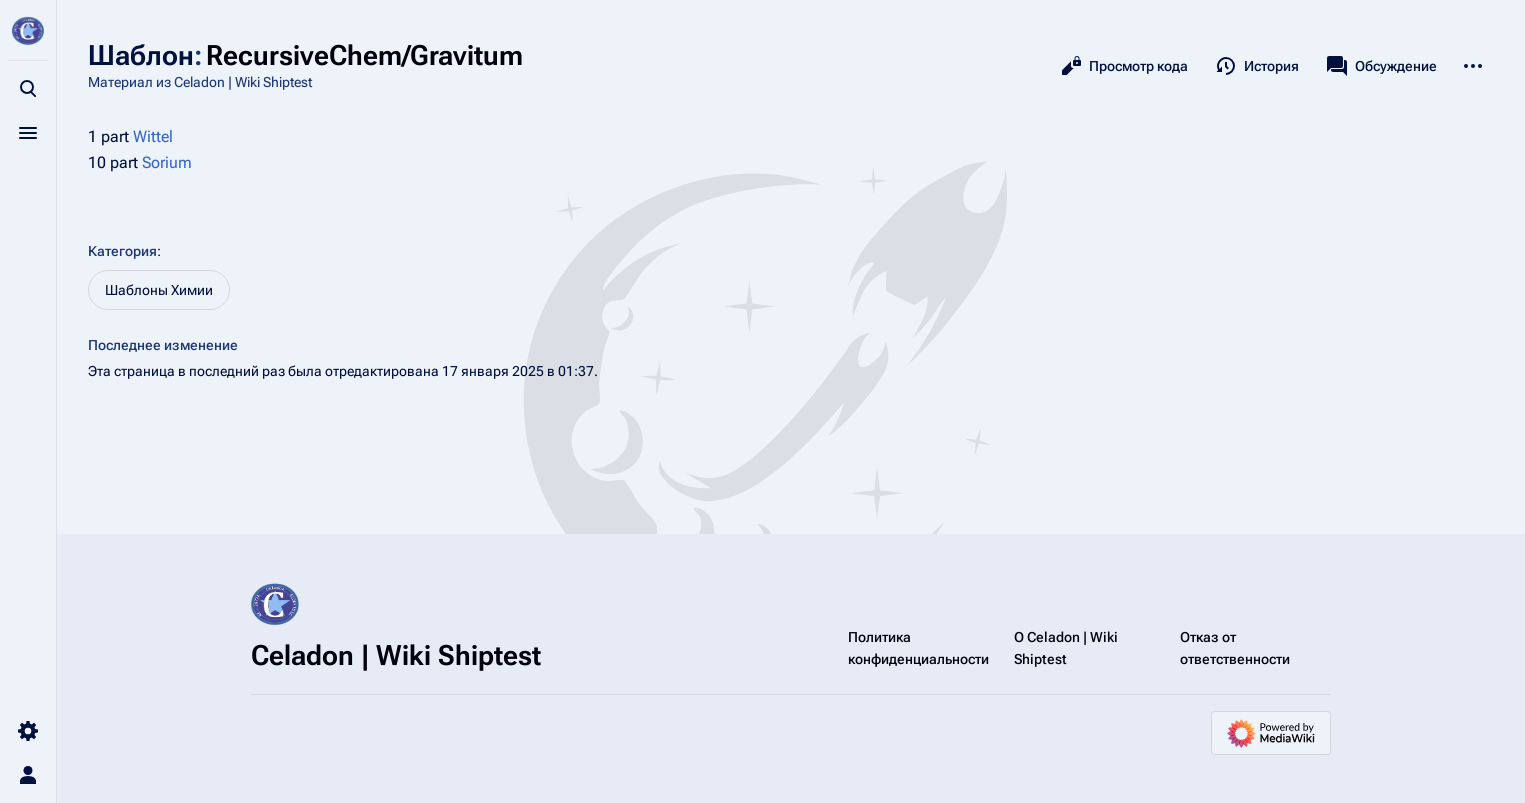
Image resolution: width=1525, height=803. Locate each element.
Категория (122, 251)
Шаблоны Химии (159, 290)
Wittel (153, 136)
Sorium (167, 162)
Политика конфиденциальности (918, 648)
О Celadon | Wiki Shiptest (1066, 648)
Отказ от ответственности (1235, 648)
